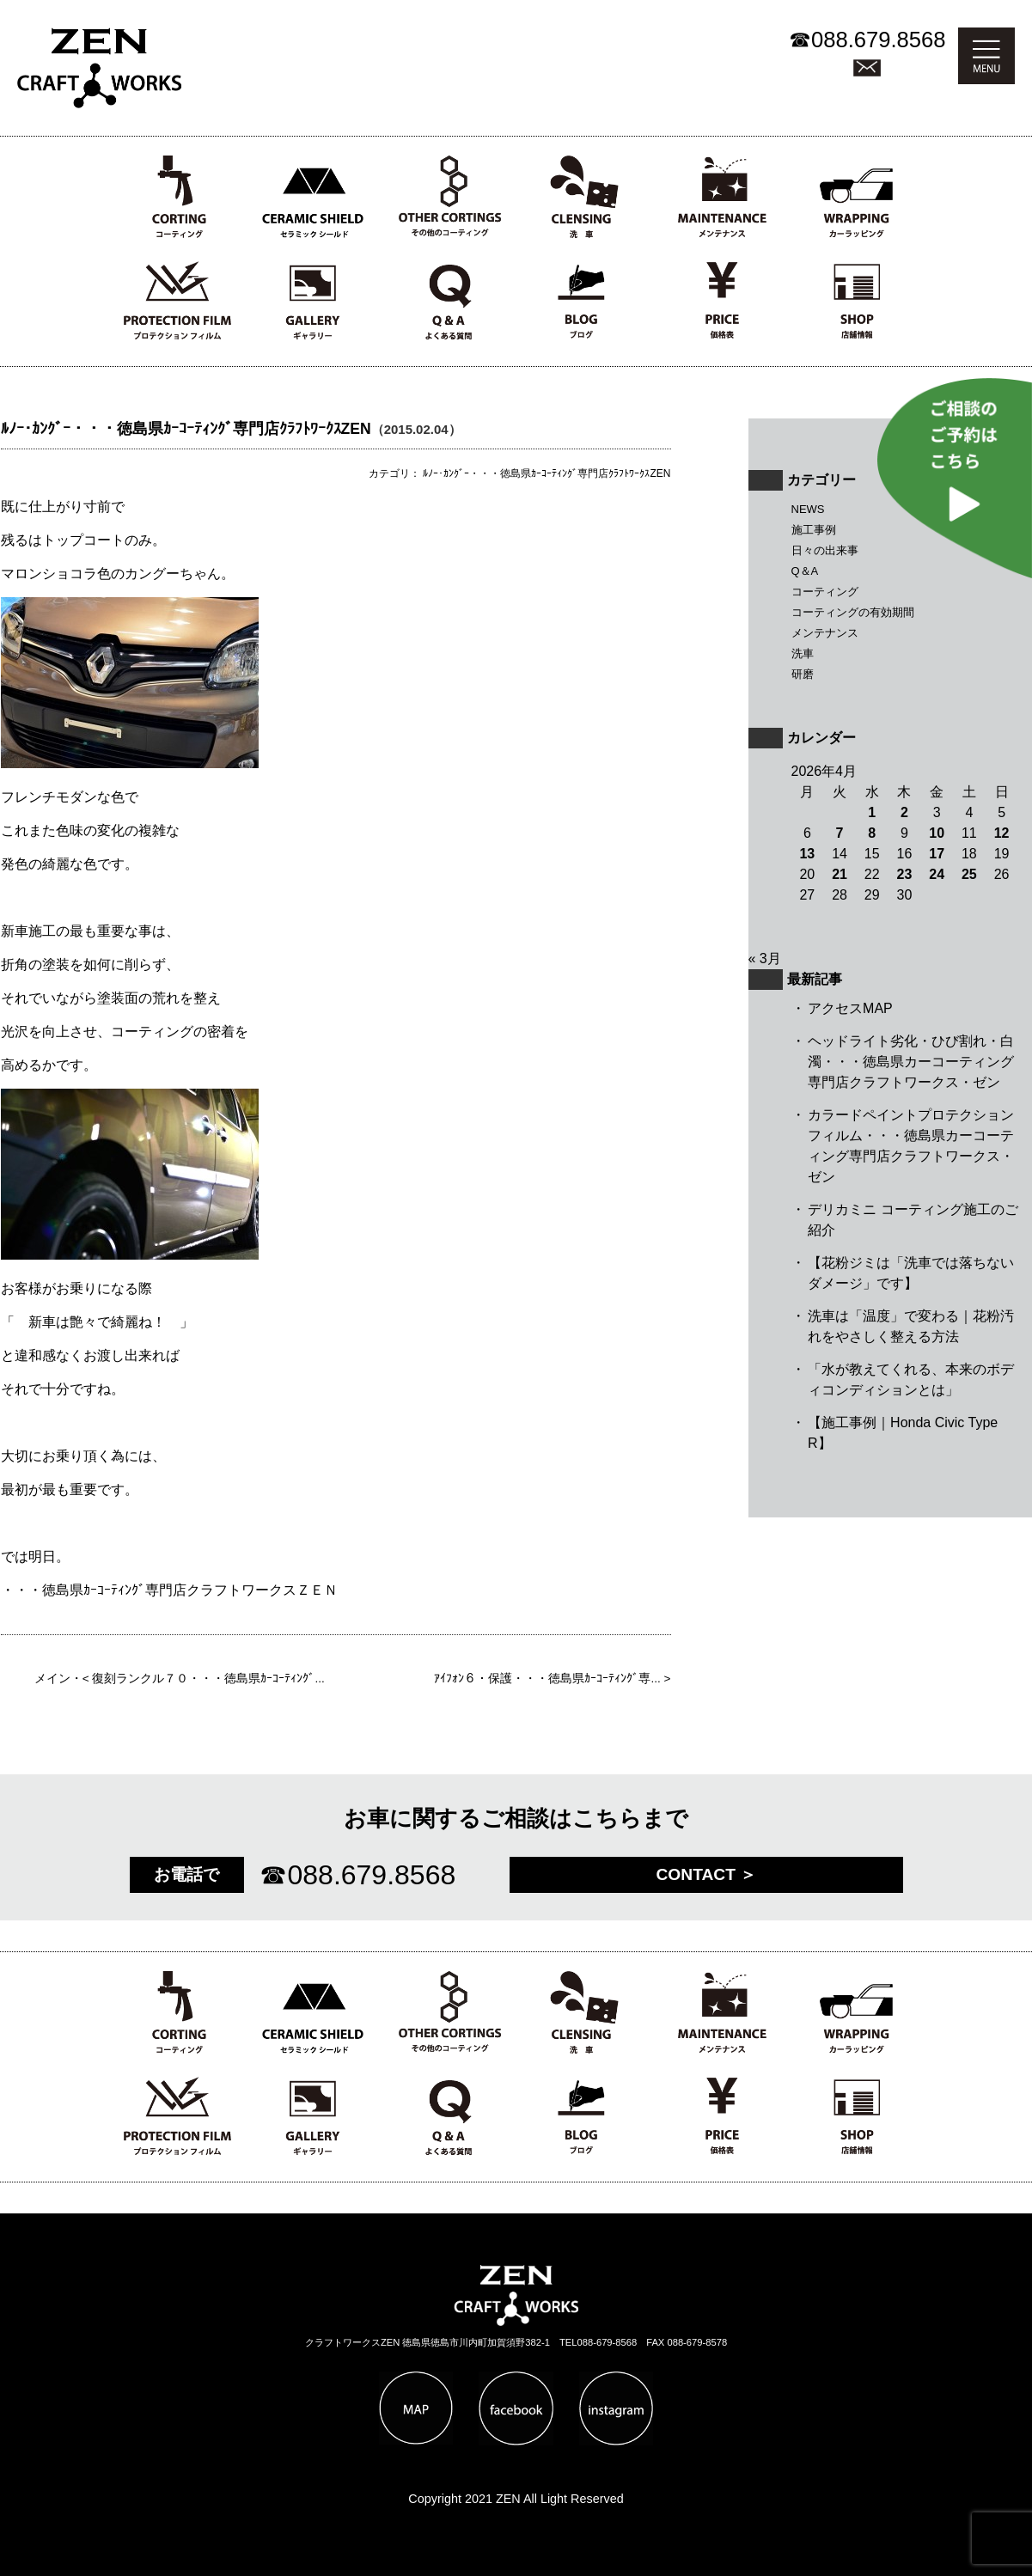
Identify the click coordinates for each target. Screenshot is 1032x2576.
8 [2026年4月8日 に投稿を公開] (872, 833)
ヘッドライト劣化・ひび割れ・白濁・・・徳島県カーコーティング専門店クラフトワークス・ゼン (911, 1062)
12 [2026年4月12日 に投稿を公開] (1002, 833)
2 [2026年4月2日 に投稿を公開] (904, 812)
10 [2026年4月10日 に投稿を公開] (936, 833)
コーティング (824, 591)
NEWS (808, 509)
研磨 (802, 674)
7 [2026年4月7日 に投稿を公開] (840, 833)
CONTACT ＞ (706, 1874)
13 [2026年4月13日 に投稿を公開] (807, 853)
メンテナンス (824, 632)
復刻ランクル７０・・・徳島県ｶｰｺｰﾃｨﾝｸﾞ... (208, 1678)
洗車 (802, 653)
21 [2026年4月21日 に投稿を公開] (839, 874)
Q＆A (805, 571)
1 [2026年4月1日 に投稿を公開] (872, 812)
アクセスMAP (850, 1008)
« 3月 (764, 958)
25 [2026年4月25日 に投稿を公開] (969, 874)
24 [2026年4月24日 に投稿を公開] (936, 874)
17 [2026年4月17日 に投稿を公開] (936, 853)
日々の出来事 (824, 550)
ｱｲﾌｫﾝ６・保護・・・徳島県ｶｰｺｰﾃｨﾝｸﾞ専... (547, 1678)
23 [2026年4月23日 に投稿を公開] (905, 874)
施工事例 (813, 529)
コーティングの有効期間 (852, 612)
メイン (52, 1678)
